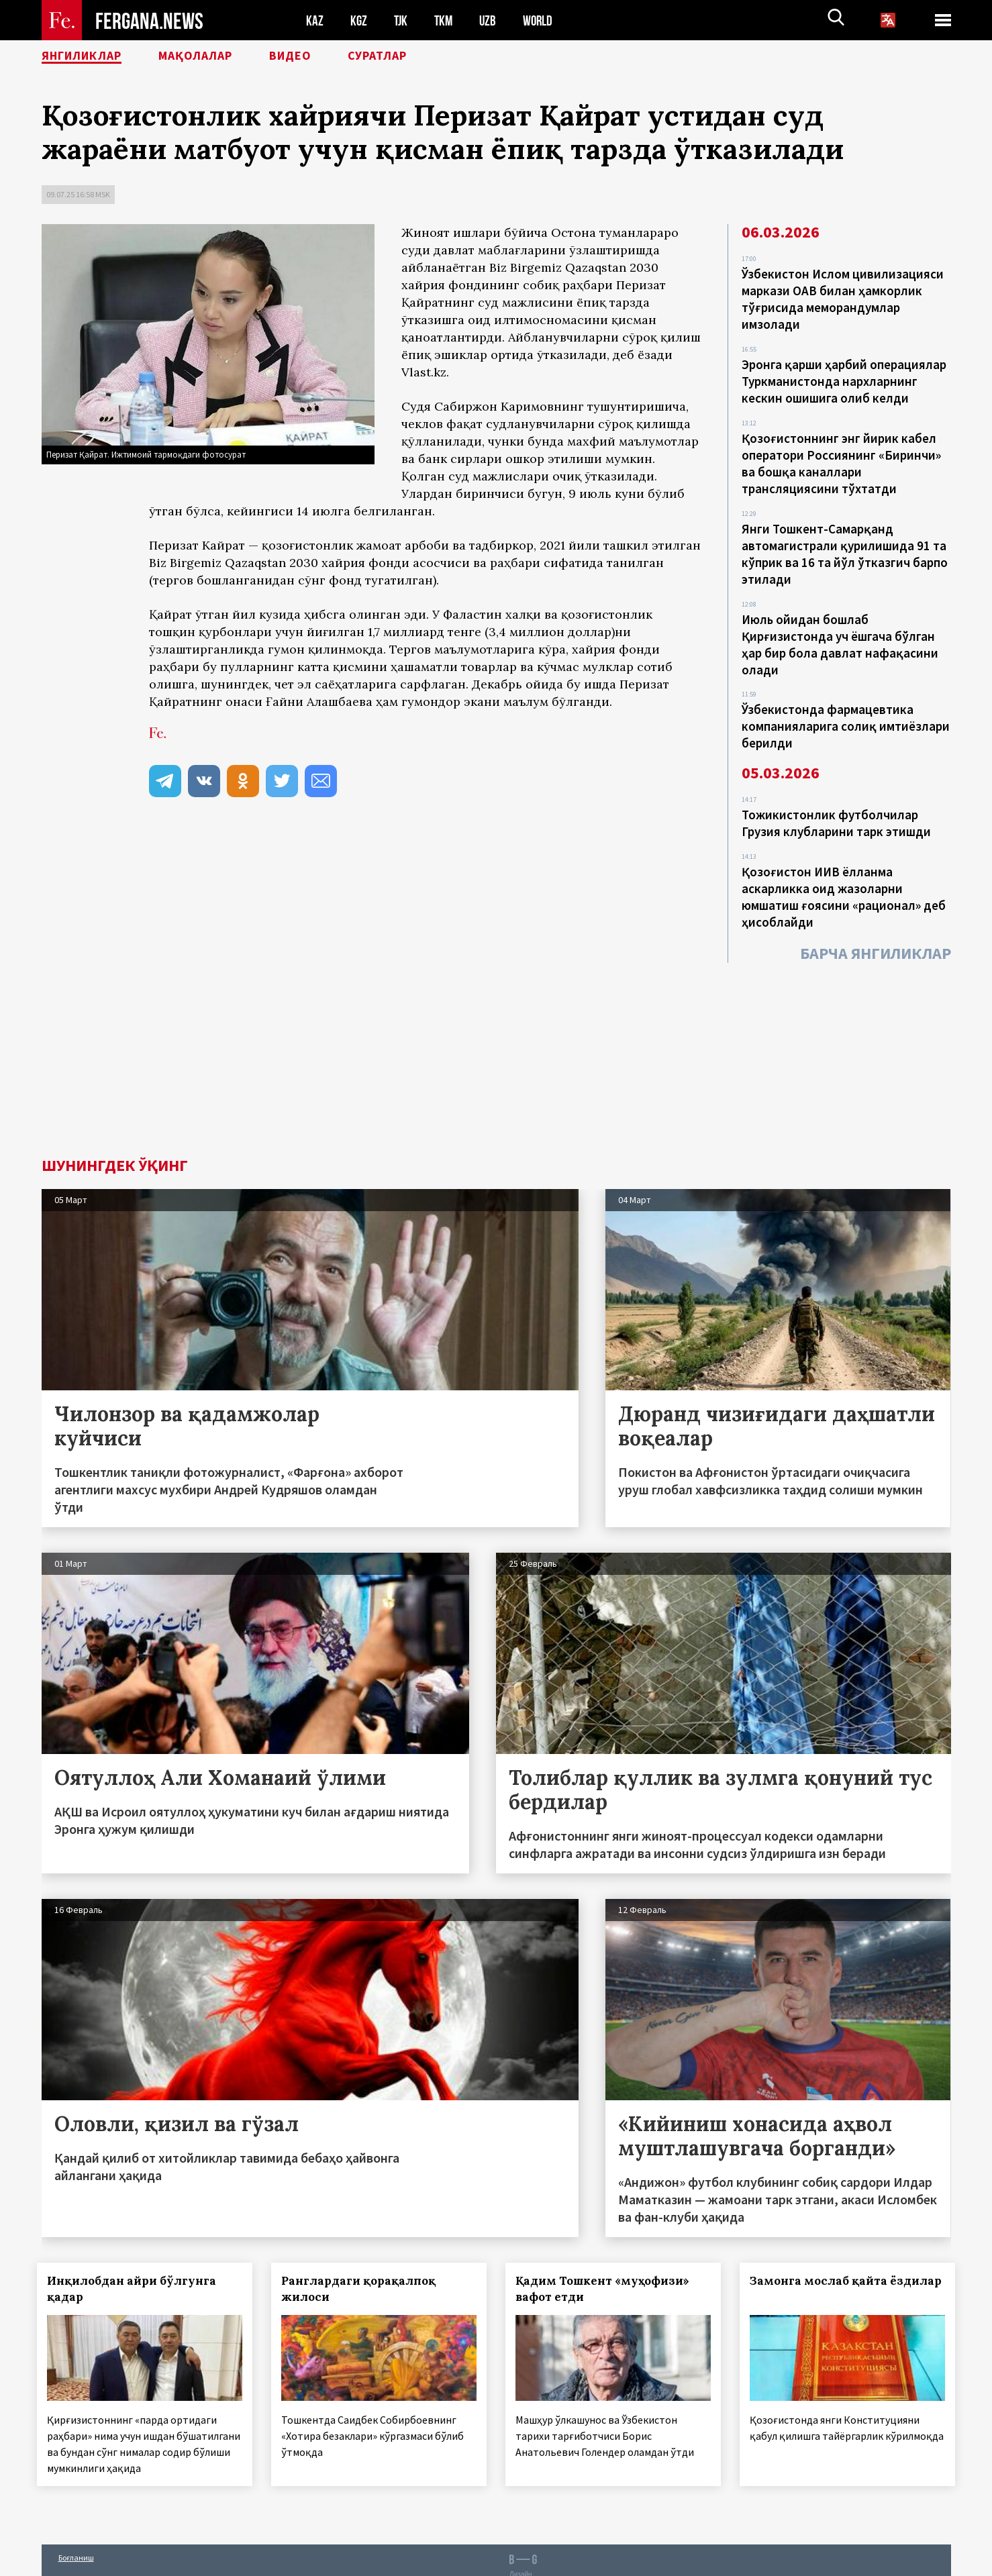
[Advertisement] (496, 1039)
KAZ (315, 20)
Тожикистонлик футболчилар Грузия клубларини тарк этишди (836, 808)
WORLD (542, 20)
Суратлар (415, 57)
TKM (446, 20)
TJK (402, 20)
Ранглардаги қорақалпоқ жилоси (362, 2270)
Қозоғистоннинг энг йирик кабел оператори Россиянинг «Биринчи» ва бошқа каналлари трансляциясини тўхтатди (841, 457)
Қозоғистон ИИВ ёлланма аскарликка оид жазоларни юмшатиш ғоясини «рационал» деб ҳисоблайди (844, 880)
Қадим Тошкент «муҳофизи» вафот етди (606, 2270)
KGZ (359, 20)
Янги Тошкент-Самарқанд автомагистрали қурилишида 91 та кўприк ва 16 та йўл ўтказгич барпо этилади (845, 545)
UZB (491, 20)
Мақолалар (216, 57)
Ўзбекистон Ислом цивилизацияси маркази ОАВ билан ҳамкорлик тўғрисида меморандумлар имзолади (843, 298)
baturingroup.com (605, 2561)
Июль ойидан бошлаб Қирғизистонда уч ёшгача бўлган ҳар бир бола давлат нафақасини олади (840, 633)
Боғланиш (76, 2537)
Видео (319, 57)
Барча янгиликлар (875, 935)
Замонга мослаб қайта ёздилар (822, 2270)
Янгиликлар (89, 57)
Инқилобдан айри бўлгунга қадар (136, 2270)
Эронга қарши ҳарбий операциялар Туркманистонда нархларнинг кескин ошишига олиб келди (844, 378)
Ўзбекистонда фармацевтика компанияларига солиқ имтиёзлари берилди (846, 713)
